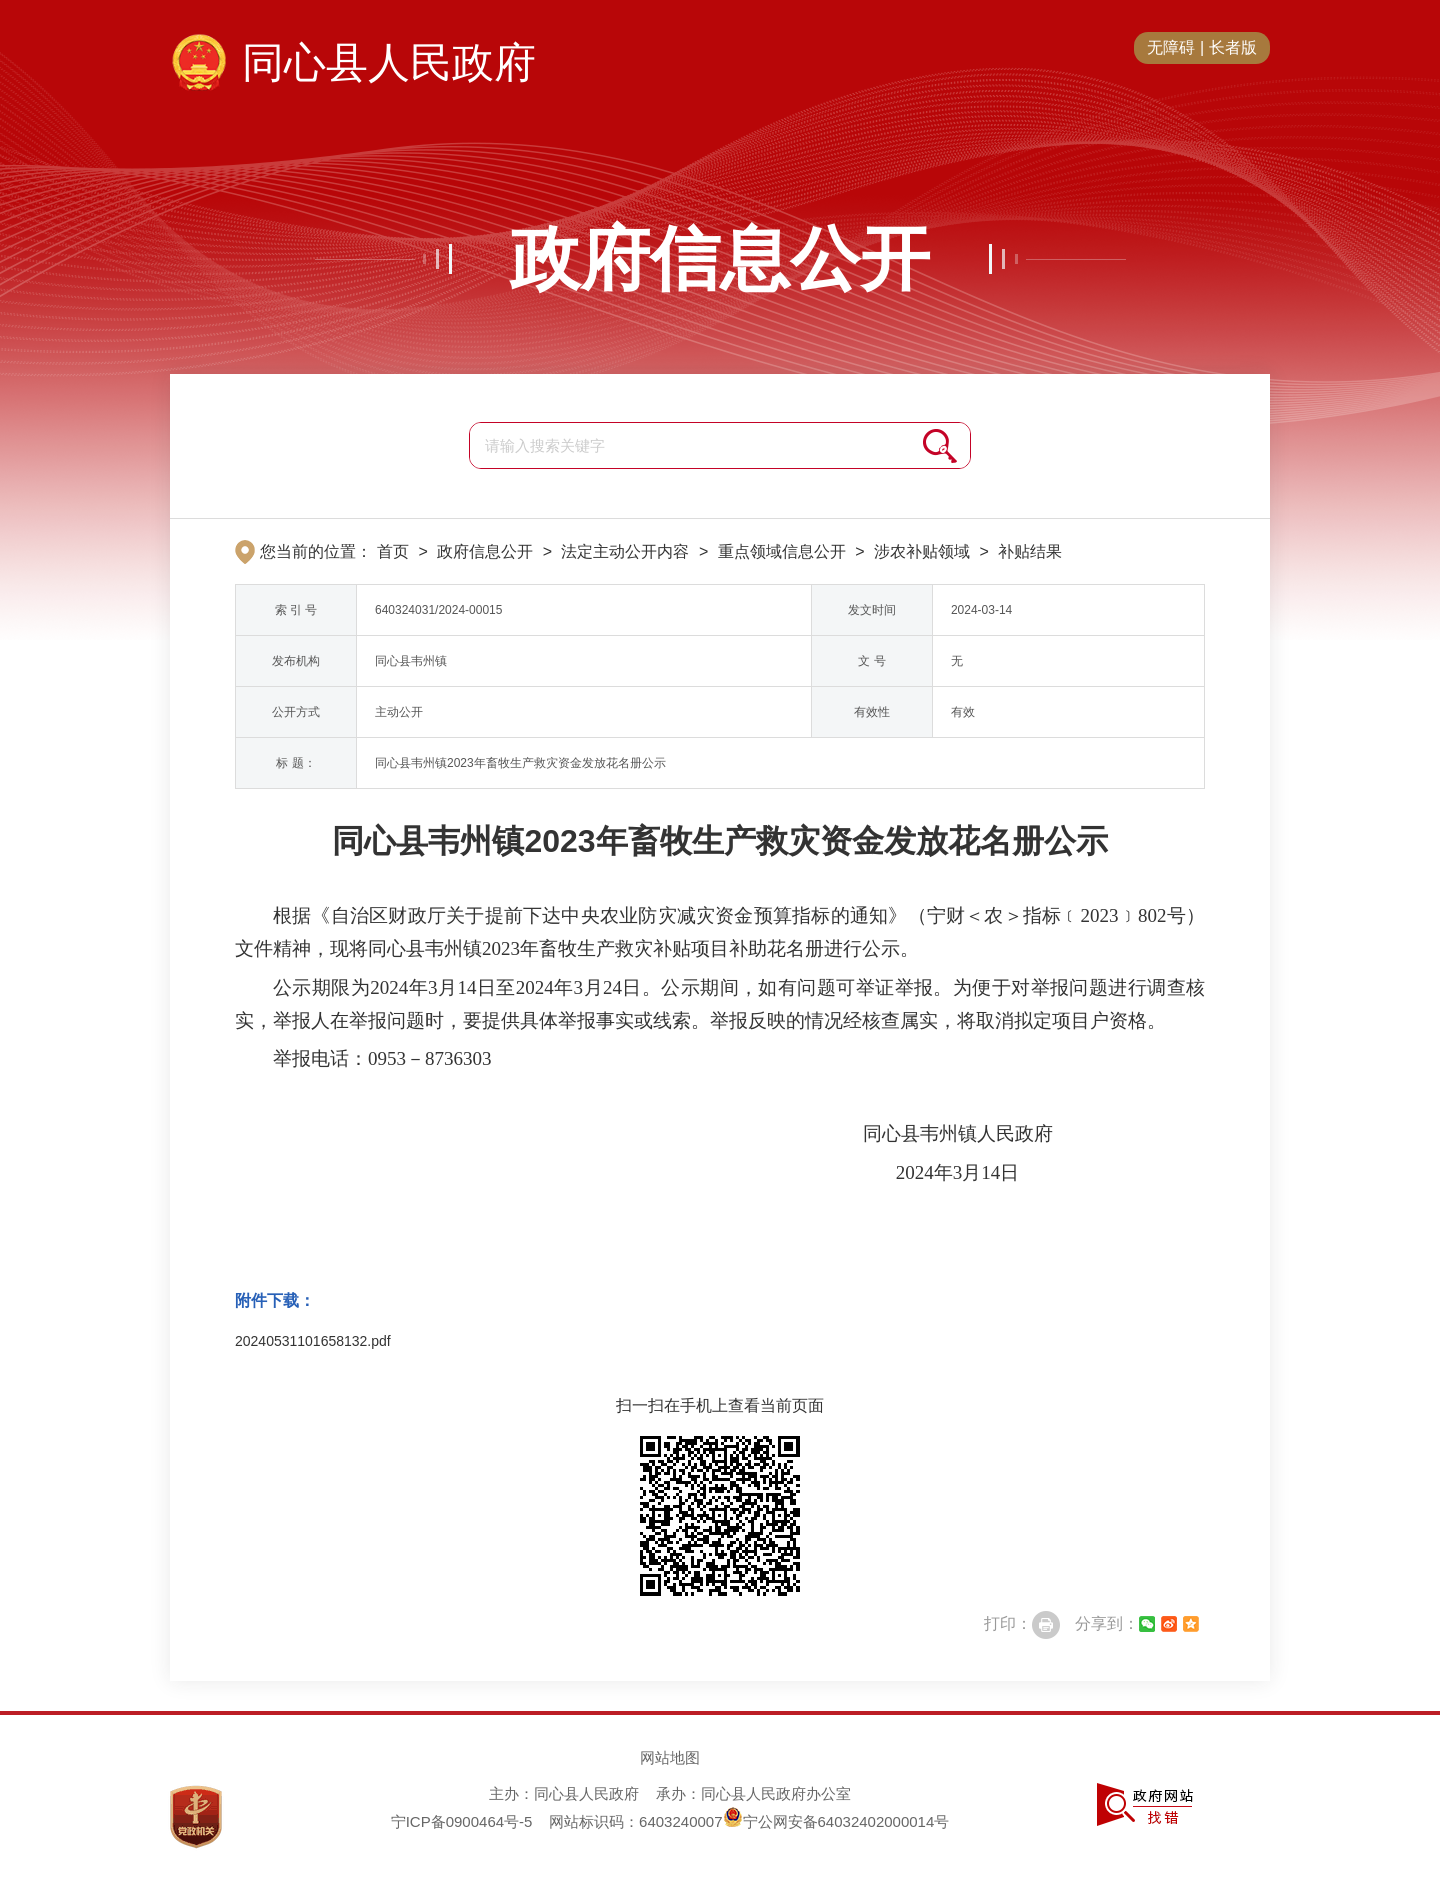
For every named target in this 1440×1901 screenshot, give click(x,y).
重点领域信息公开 (782, 551)
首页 (393, 551)
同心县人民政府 (389, 62)
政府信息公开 (720, 259)
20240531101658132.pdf (313, 1341)
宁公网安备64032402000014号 (836, 1821)
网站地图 (670, 1757)
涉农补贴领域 (922, 551)
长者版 (1233, 47)
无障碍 (1171, 47)
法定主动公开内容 (625, 551)
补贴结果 (1030, 551)
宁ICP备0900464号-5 (462, 1821)
